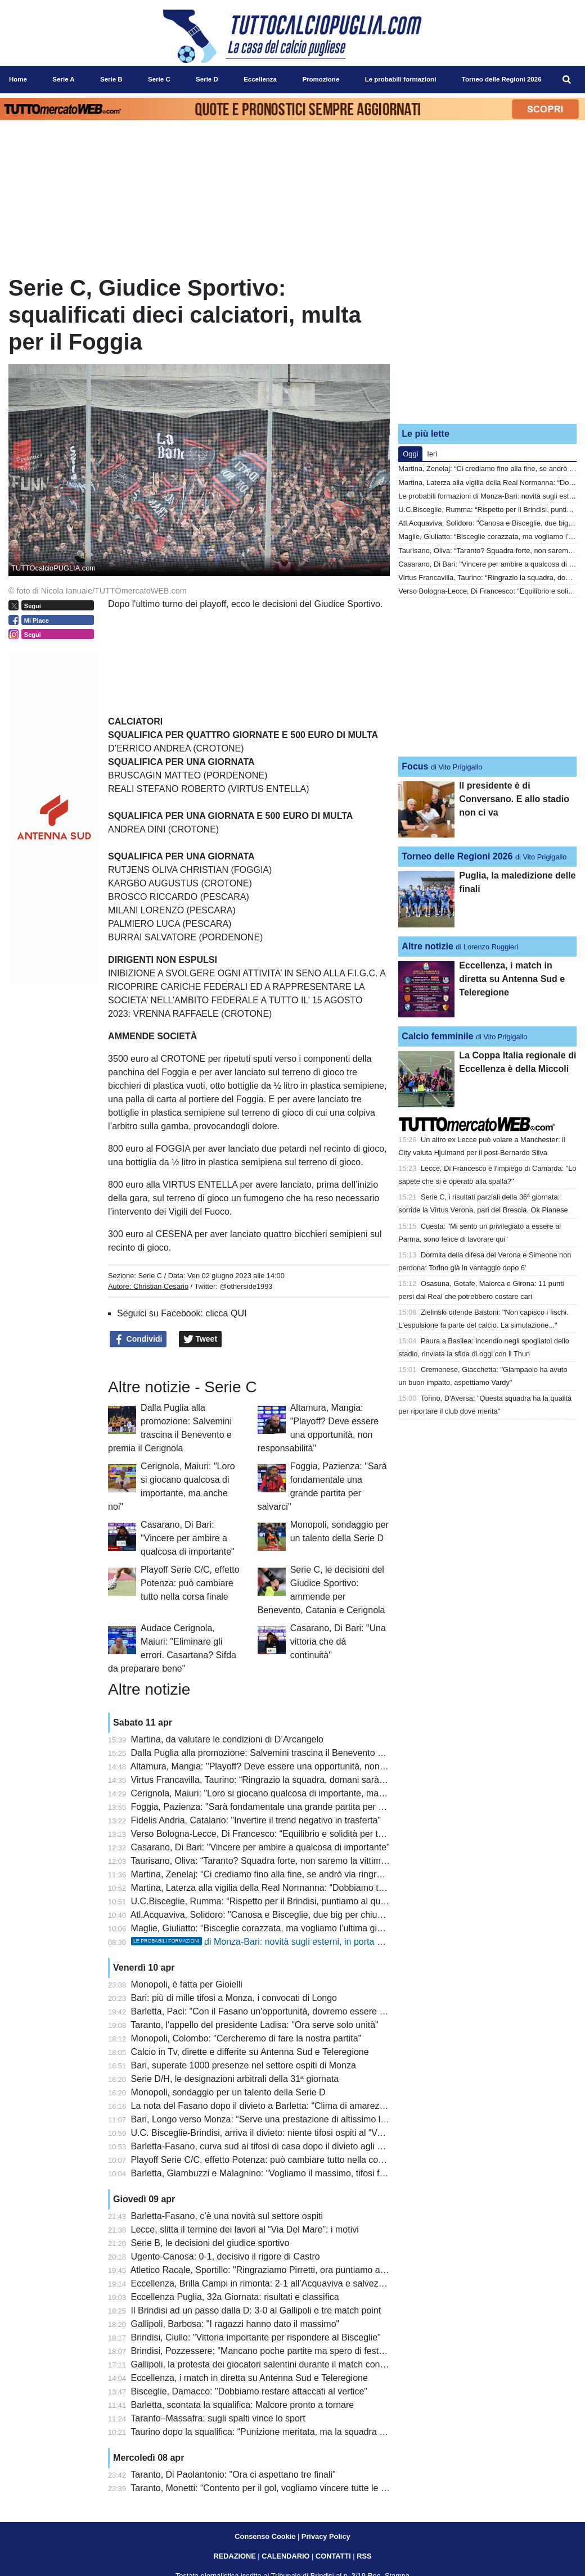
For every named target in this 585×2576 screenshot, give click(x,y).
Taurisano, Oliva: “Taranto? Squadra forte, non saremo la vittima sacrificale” (280, 1861)
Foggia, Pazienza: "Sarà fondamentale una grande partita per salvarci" (271, 1807)
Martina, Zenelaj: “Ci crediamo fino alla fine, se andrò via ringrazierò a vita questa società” (310, 1874)
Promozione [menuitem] (320, 79)
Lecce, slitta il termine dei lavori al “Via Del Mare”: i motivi (245, 2229)
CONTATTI (333, 2556)
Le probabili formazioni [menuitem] (400, 79)
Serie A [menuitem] (63, 79)
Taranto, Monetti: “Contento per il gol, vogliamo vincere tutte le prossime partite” (289, 2488)
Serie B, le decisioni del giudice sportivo (210, 2243)
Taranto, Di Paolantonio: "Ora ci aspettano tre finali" (232, 2474)
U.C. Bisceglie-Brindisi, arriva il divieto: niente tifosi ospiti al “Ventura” (268, 2133)
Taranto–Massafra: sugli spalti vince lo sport (217, 2418)
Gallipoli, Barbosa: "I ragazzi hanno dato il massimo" (235, 2324)
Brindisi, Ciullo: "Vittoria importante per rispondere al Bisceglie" (256, 2337)
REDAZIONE (234, 2556)
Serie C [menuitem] (159, 79)
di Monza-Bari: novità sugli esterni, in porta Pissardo (271, 1941)
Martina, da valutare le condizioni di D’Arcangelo (227, 1739)
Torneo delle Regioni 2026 (457, 856)
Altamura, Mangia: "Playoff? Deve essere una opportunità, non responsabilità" (285, 1766)
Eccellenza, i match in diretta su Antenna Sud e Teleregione (249, 2378)
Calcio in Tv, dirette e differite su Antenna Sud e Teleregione (250, 2052)
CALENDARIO (285, 2556)
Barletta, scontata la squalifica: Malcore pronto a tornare (242, 2405)
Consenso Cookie (265, 2536)
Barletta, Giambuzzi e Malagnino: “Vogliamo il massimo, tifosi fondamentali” (281, 2173)
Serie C (150, 1275)
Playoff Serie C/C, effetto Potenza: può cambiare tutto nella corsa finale (190, 1583)
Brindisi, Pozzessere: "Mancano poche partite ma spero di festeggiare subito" (285, 2351)
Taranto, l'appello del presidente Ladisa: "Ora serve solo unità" (254, 2025)
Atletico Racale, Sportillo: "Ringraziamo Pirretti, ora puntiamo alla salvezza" (280, 2270)
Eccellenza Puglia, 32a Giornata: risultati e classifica (235, 2297)
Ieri (432, 454)
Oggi (410, 454)
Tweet (200, 1339)
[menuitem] (567, 79)
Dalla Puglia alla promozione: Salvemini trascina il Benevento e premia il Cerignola (295, 1753)
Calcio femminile (437, 1036)
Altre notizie (427, 946)
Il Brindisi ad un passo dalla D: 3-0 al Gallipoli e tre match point (256, 2310)
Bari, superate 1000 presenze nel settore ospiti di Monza (243, 2065)
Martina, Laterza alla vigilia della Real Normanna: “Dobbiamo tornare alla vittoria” (292, 1888)
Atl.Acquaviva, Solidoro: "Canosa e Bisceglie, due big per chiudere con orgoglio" (290, 1914)
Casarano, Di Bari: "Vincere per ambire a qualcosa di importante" (188, 1538)
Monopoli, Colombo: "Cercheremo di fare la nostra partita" (246, 2038)
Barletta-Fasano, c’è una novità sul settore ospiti (227, 2216)
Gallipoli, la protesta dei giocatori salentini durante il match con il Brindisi (274, 2364)
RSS (364, 2556)
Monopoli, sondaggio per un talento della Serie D (228, 2092)
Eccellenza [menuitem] (260, 79)
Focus (415, 766)
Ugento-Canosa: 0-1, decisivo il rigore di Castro (225, 2256)
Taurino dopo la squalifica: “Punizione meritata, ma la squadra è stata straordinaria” (296, 2432)
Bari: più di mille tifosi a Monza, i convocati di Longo (234, 1998)
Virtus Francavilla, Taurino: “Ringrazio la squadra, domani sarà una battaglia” (283, 1780)
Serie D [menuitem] (207, 79)
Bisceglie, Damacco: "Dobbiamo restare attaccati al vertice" (249, 2391)
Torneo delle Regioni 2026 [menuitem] (502, 79)
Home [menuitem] (18, 79)
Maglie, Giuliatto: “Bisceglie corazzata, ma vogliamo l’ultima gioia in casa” (277, 1928)
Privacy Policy (326, 2536)
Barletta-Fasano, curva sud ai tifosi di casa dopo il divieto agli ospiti (264, 2146)
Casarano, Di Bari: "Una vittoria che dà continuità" (338, 1641)
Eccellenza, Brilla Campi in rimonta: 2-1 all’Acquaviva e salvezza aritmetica (280, 2283)
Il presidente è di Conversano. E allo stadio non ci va (514, 799)
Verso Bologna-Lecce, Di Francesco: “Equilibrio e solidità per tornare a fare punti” (292, 1834)
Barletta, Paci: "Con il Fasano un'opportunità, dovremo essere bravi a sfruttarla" (289, 2011)
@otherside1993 (245, 1286)
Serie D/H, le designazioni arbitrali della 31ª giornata (235, 2079)
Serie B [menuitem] (111, 79)
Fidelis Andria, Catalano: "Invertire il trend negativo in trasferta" (256, 1820)
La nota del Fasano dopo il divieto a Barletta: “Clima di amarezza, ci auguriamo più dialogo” (313, 2106)
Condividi (138, 1339)
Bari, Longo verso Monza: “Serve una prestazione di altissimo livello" (267, 2119)
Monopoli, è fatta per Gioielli (186, 1984)
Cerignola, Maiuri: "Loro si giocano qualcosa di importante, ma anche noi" (277, 1793)
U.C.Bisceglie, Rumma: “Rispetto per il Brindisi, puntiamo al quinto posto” (276, 1901)
